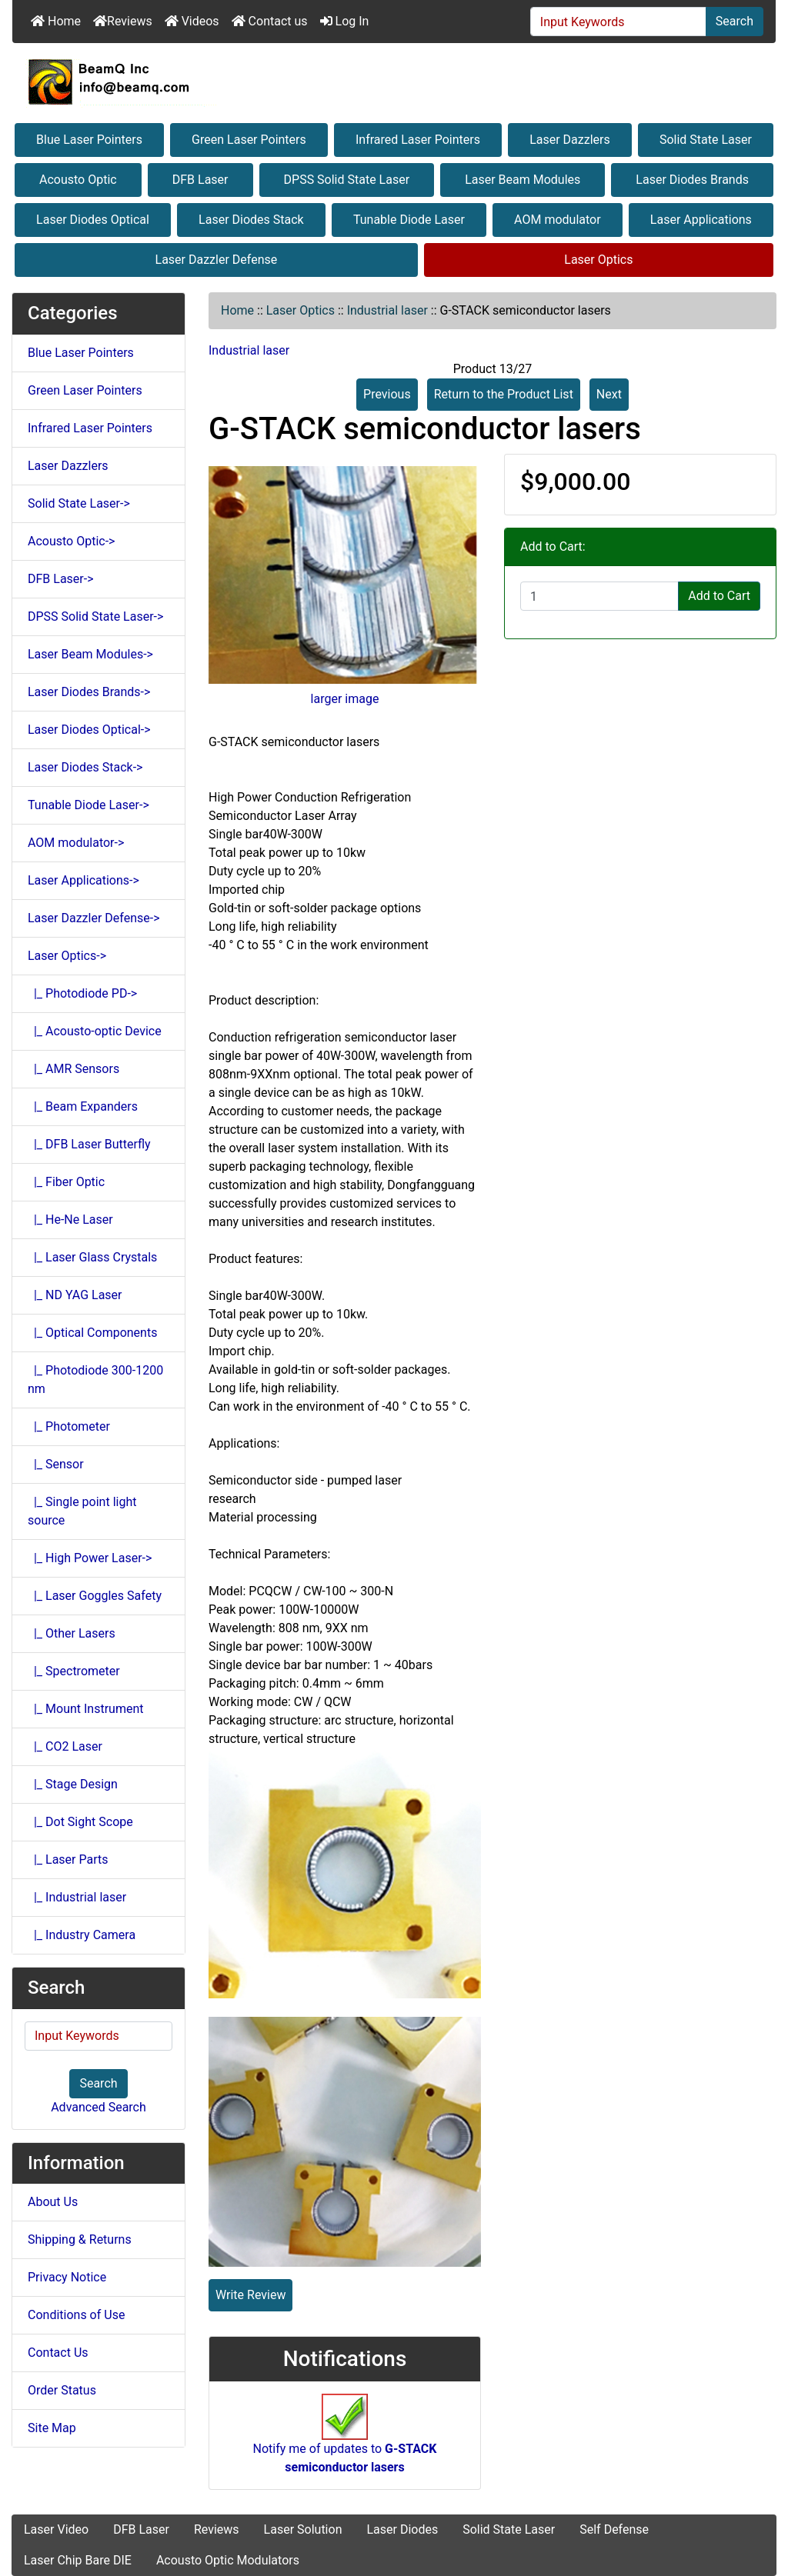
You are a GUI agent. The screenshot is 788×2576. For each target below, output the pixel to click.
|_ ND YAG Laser (75, 1295)
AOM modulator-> (76, 842)
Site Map (52, 2428)
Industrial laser (387, 310)
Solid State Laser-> (79, 503)
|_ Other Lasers (71, 1633)
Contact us (270, 21)
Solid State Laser (705, 139)
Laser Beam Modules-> (90, 654)
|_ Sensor (56, 1464)
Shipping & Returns (80, 2239)
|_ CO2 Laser (65, 1746)
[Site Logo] (394, 81)
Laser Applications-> (83, 880)
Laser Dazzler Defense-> (94, 918)
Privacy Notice (67, 2277)
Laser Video (56, 2529)
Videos (192, 21)
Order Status (62, 2390)
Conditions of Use (76, 2315)
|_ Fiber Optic (66, 1182)
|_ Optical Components (92, 1332)
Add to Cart (719, 595)
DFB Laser (200, 179)
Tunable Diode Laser (409, 219)
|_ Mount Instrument (86, 1708)
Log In (344, 21)
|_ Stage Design (73, 1784)
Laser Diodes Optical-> (89, 729)
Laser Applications (701, 219)
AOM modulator (557, 219)
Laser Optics (598, 259)
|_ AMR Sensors (73, 1068)
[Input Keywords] (618, 21)
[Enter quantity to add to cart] (599, 596)
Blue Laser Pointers (89, 139)
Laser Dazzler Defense (216, 259)
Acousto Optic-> (71, 541)
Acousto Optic (78, 179)
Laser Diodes (402, 2529)
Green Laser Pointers (249, 139)
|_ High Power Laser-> (90, 1558)
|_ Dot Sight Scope (80, 1822)
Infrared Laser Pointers (418, 139)
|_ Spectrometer (74, 1671)
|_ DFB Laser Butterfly (89, 1144)
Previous (387, 394)
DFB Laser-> (61, 579)
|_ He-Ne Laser (70, 1219)
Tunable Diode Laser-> (88, 805)
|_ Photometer (69, 1426)
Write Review (250, 2295)
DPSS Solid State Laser (347, 179)
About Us (53, 2201)
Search (734, 21)
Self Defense (614, 2529)
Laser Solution (303, 2529)
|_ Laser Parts (68, 1859)
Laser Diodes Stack (251, 219)
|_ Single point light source (82, 1511)
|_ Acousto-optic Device (95, 1031)
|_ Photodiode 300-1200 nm (95, 1379)
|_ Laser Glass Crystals (92, 1257)
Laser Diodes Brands (692, 179)
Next (609, 394)
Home (56, 21)
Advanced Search (98, 2107)
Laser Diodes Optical (92, 219)
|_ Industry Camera (81, 1935)
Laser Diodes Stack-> (85, 767)
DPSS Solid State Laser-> (95, 616)
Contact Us (58, 2352)
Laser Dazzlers (569, 139)
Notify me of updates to (345, 2441)
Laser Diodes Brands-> (89, 692)
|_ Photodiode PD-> (82, 993)
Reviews (122, 21)
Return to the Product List (503, 394)
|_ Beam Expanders (83, 1106)
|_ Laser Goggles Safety (95, 1595)
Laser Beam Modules (522, 179)
